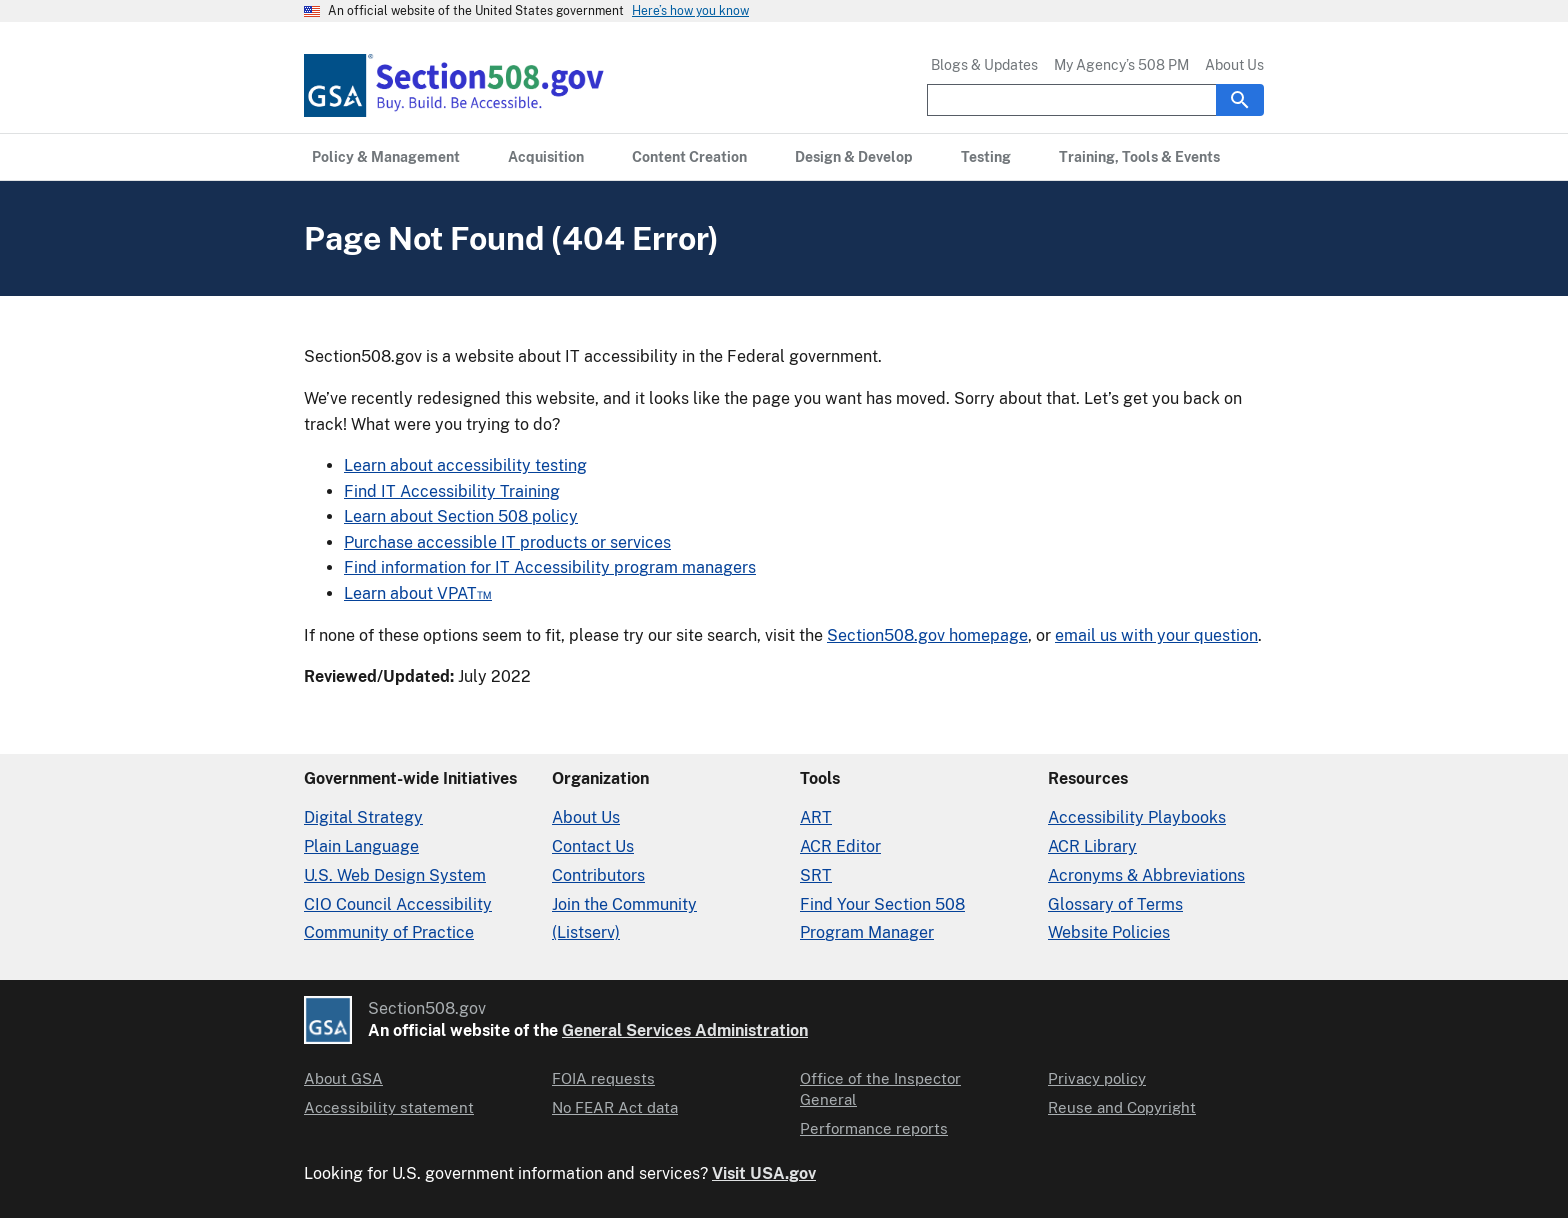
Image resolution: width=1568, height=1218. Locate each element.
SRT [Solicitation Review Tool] (816, 875)
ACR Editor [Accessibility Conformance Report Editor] (840, 846)
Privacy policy (1097, 1078)
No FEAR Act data (615, 1107)
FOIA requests (603, 1078)
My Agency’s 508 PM (1121, 65)
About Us (1234, 65)
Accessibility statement (389, 1107)
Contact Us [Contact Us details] (593, 846)
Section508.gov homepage (927, 635)
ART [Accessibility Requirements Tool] (816, 817)
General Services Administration (685, 1030)
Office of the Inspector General (880, 1089)
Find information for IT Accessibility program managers (550, 567)
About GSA (343, 1078)
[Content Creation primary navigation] (689, 157)
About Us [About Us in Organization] (586, 817)
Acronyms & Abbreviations (1146, 875)
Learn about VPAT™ (418, 593)
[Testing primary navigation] (986, 157)
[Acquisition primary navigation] (546, 157)
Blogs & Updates (984, 65)
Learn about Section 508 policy (461, 516)
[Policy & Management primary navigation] (386, 157)
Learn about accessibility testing (465, 465)
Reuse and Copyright (1122, 1107)
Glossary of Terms (1115, 904)
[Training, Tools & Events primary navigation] (1139, 157)
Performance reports (874, 1128)
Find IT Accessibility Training (452, 491)
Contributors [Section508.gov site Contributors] (598, 875)
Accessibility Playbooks (1137, 817)
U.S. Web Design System (395, 875)
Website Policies (1109, 932)
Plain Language (361, 846)
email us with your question (1156, 635)
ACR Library (1092, 846)
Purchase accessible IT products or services (507, 542)
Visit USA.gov (764, 1173)
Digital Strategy (363, 817)
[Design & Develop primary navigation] (854, 157)
